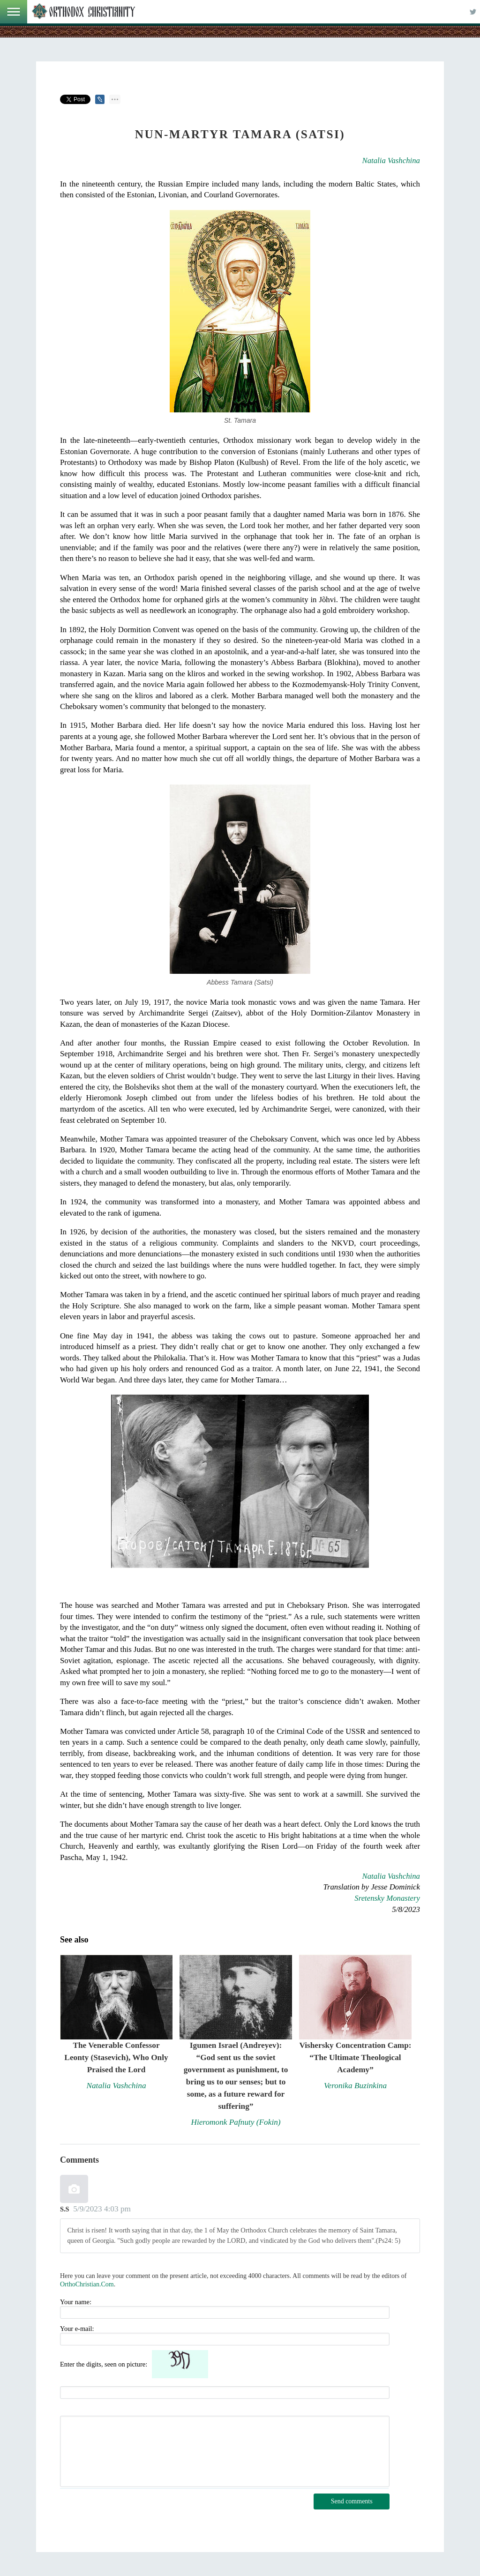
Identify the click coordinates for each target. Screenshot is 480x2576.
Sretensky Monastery (387, 1898)
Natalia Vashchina (391, 160)
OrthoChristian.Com (87, 2284)
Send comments (352, 2501)
